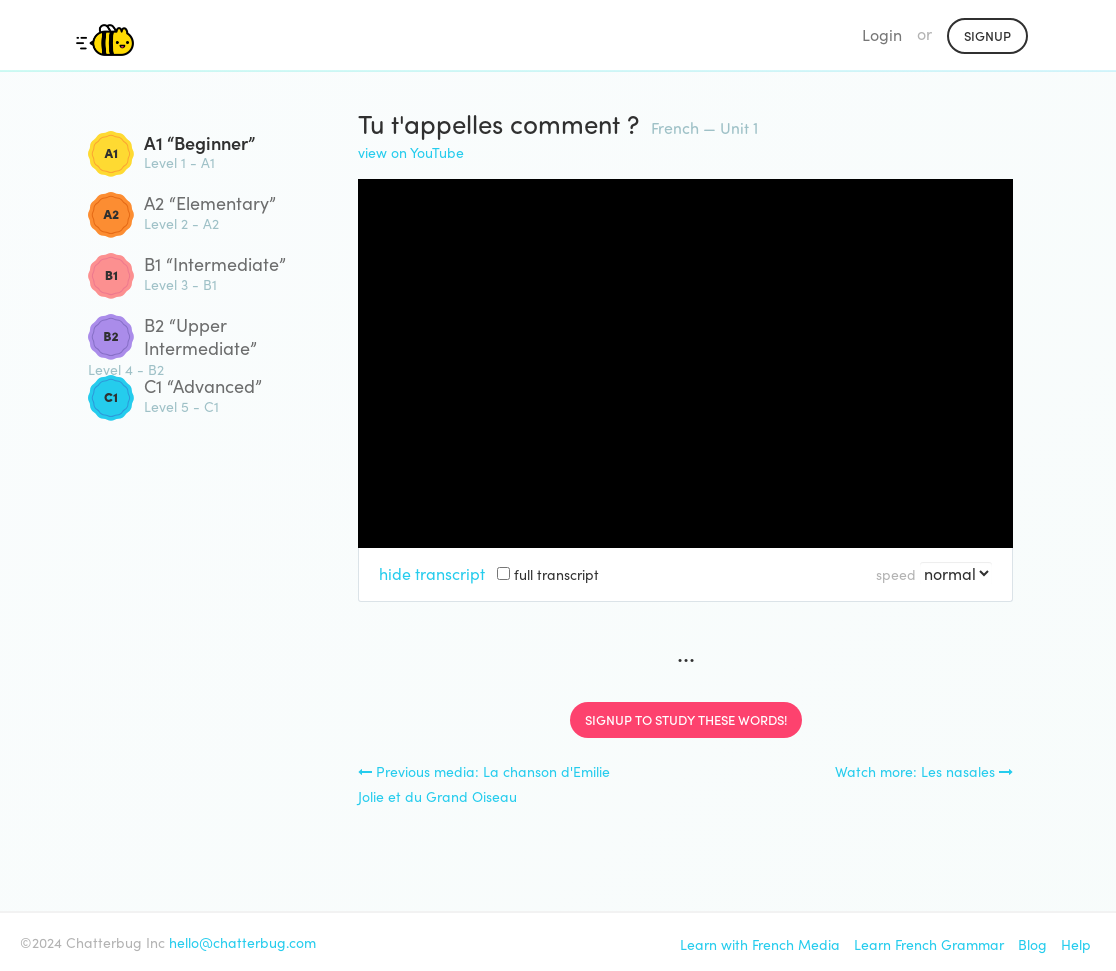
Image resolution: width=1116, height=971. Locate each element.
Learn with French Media (760, 944)
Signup (987, 35)
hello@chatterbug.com (242, 942)
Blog (1032, 944)
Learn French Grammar (929, 944)
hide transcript (432, 573)
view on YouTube (411, 152)
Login (882, 34)
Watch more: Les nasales (924, 771)
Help (1076, 944)
